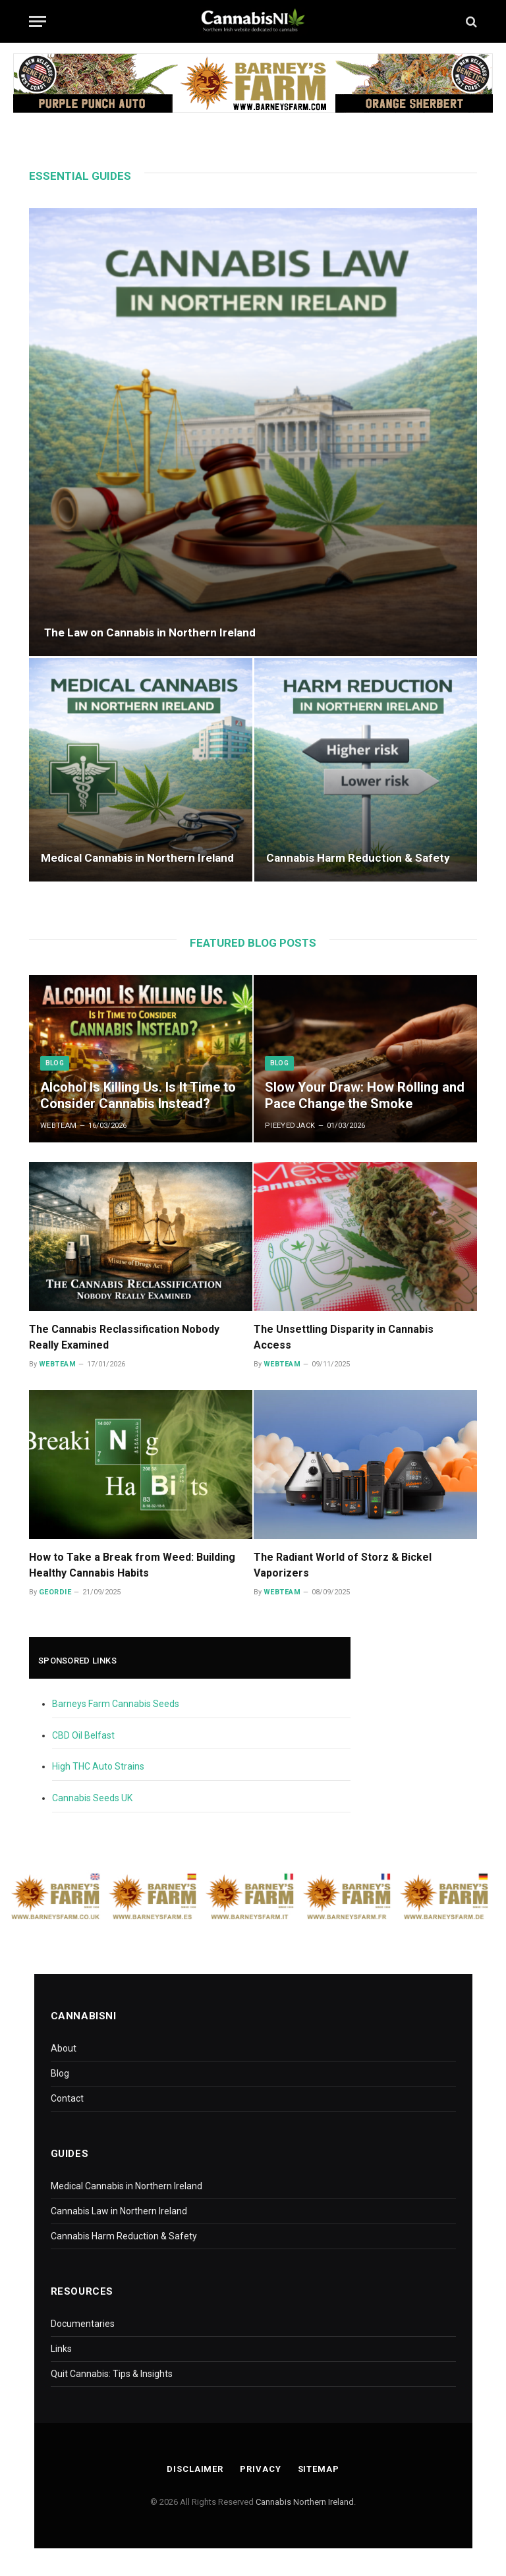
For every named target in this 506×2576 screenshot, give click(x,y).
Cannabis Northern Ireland (305, 2502)
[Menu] (37, 21)
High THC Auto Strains (98, 1766)
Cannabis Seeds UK (92, 1798)
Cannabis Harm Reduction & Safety (358, 857)
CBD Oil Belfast (83, 1735)
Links (61, 2348)
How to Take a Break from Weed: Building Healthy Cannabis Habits (132, 1565)
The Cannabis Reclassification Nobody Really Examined (124, 1337)
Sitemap (318, 2469)
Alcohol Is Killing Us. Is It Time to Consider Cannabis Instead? (138, 1095)
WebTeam (58, 1125)
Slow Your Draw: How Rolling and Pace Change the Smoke (364, 1095)
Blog (54, 1063)
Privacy (260, 2469)
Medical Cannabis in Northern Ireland (137, 857)
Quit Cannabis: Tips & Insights (112, 2373)
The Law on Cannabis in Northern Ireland (150, 632)
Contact (67, 2098)
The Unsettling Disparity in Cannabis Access (344, 1337)
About (63, 2048)
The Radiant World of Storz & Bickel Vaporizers (343, 1565)
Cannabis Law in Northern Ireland (119, 2211)
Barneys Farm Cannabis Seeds (115, 1703)
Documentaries (83, 2323)
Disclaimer (195, 2469)
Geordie (55, 1592)
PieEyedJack (290, 1125)
